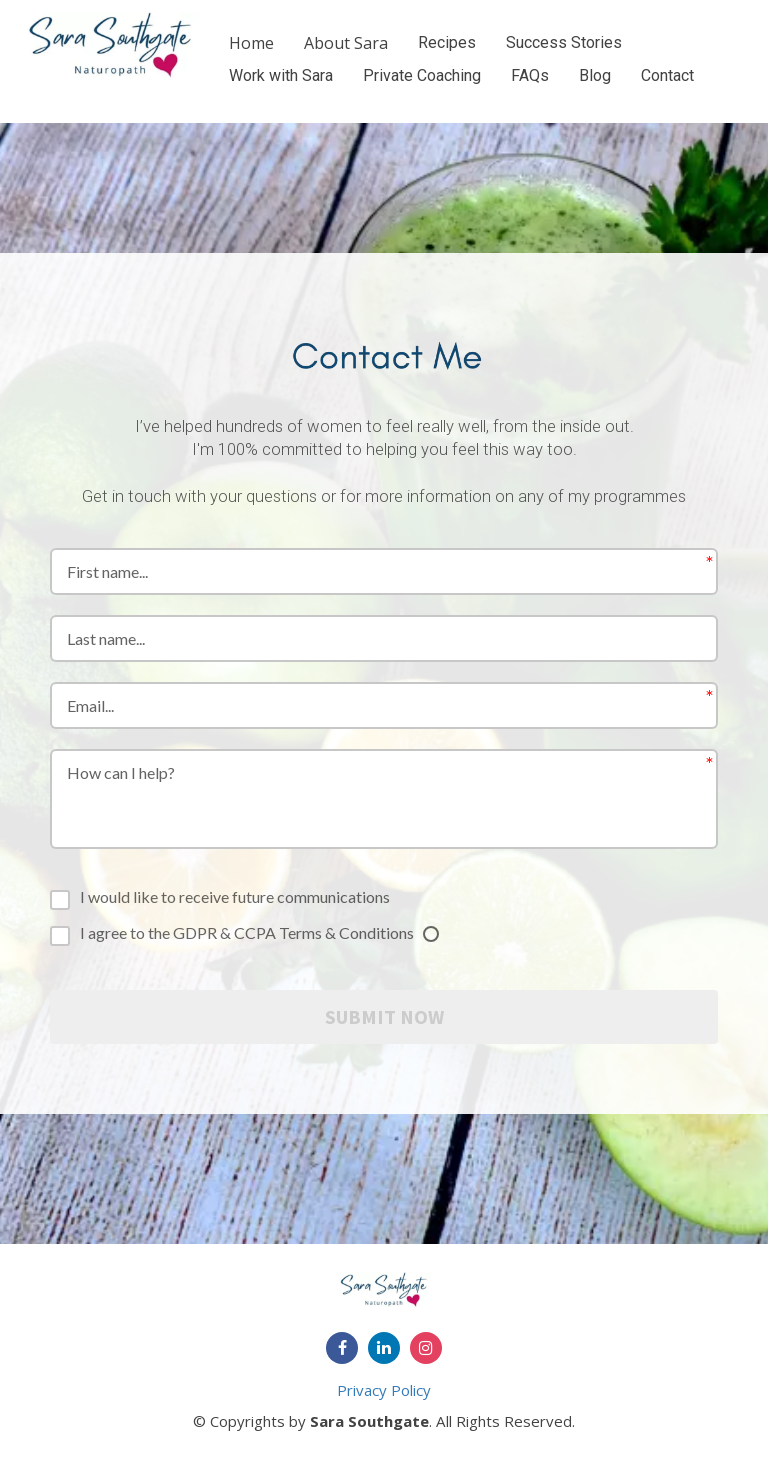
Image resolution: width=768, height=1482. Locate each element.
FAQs (530, 75)
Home (251, 43)
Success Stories (564, 42)
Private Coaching (422, 75)
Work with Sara (281, 75)
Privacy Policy (384, 1390)
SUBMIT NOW (384, 1016)
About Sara (346, 43)
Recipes (447, 42)
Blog (595, 75)
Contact (667, 75)
